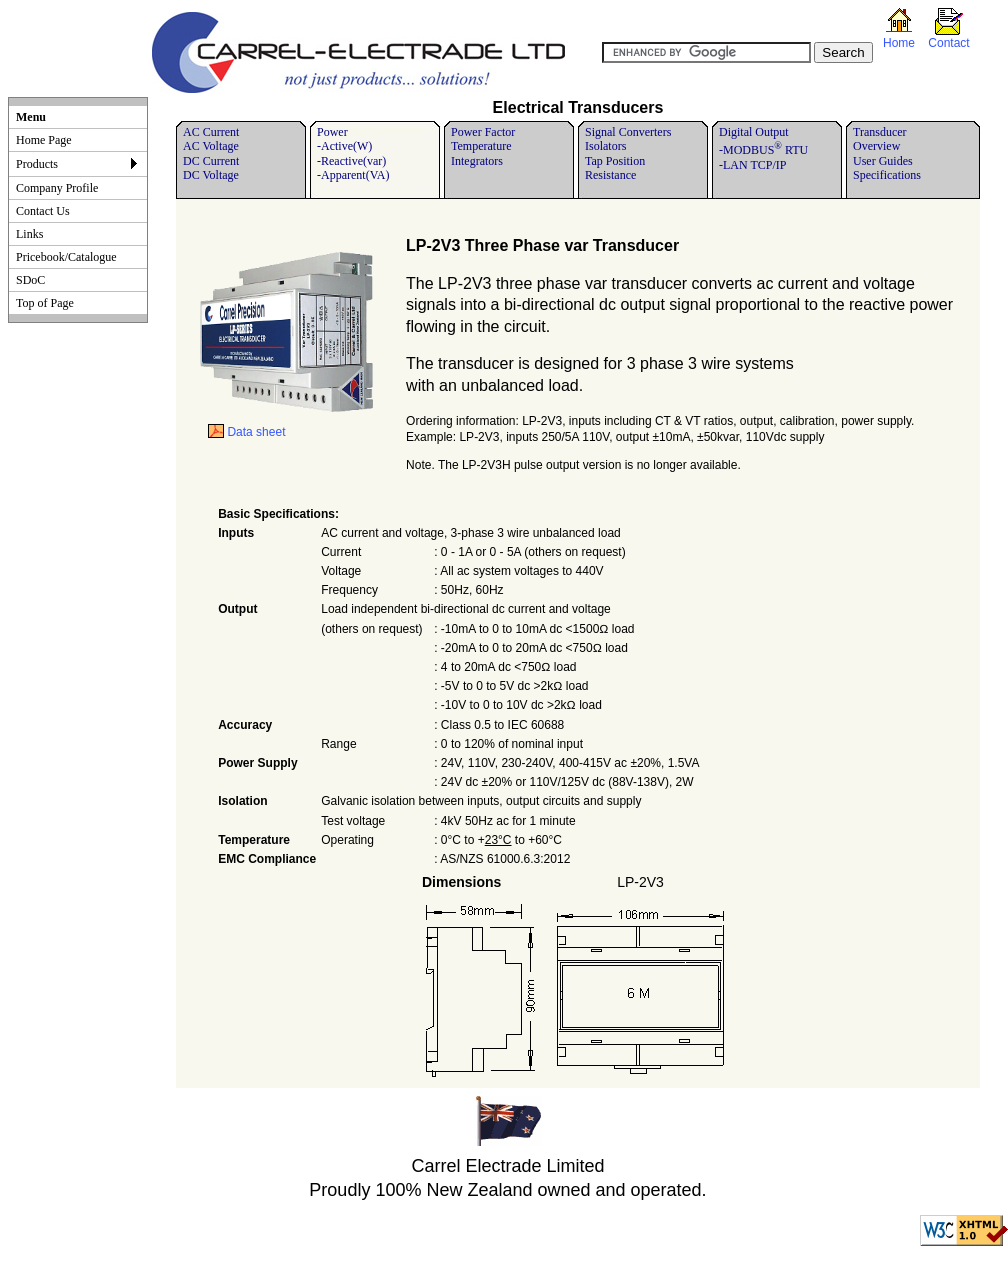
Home (899, 43)
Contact (948, 43)
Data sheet (246, 432)
